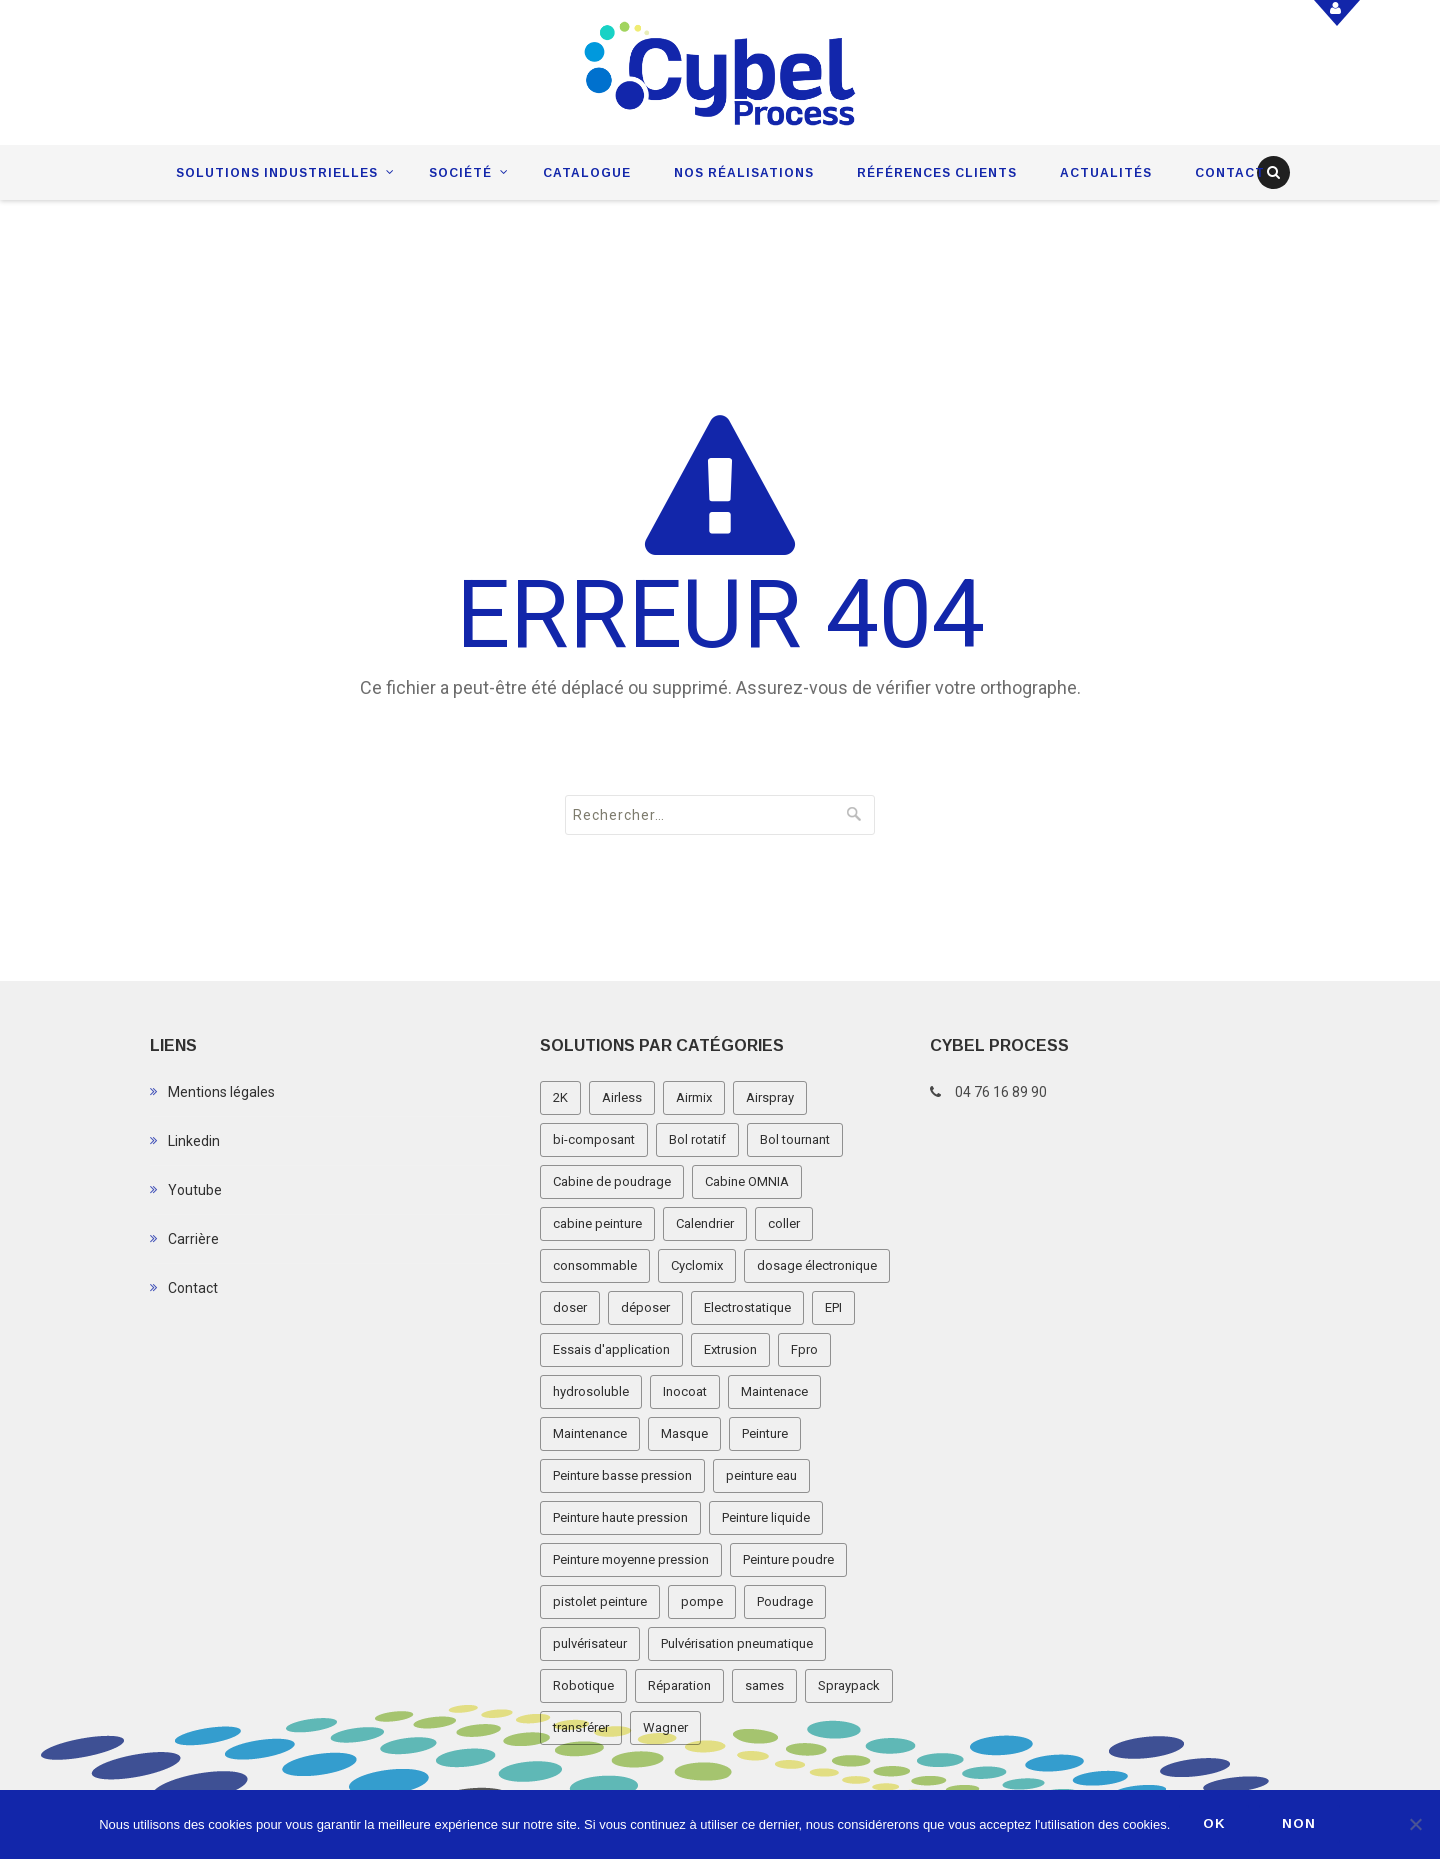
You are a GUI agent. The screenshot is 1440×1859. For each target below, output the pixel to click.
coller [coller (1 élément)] (784, 1223)
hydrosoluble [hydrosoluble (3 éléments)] (591, 1391)
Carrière (193, 1239)
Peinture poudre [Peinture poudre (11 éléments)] (788, 1559)
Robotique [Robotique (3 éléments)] (583, 1685)
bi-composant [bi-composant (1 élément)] (594, 1139)
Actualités (1106, 173)
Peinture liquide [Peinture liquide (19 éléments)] (766, 1517)
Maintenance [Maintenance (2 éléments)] (590, 1433)
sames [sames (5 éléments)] (764, 1685)
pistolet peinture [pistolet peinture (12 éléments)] (600, 1601)
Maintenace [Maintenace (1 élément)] (774, 1391)
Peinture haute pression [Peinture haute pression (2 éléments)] (620, 1517)
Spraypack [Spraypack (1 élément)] (849, 1685)
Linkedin (194, 1141)
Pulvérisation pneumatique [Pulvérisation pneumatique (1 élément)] (737, 1643)
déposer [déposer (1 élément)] (645, 1307)
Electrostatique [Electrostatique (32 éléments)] (747, 1307)
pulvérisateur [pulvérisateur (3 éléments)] (590, 1643)
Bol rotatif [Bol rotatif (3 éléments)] (697, 1139)
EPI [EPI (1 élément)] (833, 1307)
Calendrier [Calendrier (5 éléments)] (705, 1223)
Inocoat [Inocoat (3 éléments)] (685, 1391)
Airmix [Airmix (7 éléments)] (694, 1097)
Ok (1215, 1824)
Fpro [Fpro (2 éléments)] (804, 1349)
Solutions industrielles (277, 173)
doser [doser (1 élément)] (570, 1307)
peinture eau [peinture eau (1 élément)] (761, 1475)
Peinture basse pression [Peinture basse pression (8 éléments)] (622, 1475)
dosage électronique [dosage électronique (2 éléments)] (817, 1265)
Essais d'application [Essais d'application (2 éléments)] (611, 1349)
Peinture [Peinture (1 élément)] (765, 1433)
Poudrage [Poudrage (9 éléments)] (785, 1601)
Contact (1230, 173)
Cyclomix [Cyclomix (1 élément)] (697, 1265)
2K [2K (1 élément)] (560, 1097)
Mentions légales (221, 1092)
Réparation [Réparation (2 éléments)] (679, 1685)
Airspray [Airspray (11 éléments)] (770, 1097)
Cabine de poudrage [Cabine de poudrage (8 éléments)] (612, 1181)
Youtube (195, 1190)
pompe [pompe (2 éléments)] (702, 1601)
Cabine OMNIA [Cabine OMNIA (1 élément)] (747, 1181)
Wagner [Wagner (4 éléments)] (665, 1727)
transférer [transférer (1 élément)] (581, 1727)
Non (1301, 1824)
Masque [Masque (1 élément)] (684, 1433)
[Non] (1415, 1825)
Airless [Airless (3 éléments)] (622, 1097)
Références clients (937, 173)
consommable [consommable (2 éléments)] (595, 1265)
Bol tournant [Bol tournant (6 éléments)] (795, 1139)
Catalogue (587, 173)
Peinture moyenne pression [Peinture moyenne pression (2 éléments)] (631, 1559)
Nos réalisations (744, 173)
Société (460, 173)
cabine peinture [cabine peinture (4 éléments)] (597, 1223)
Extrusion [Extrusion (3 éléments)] (730, 1349)
